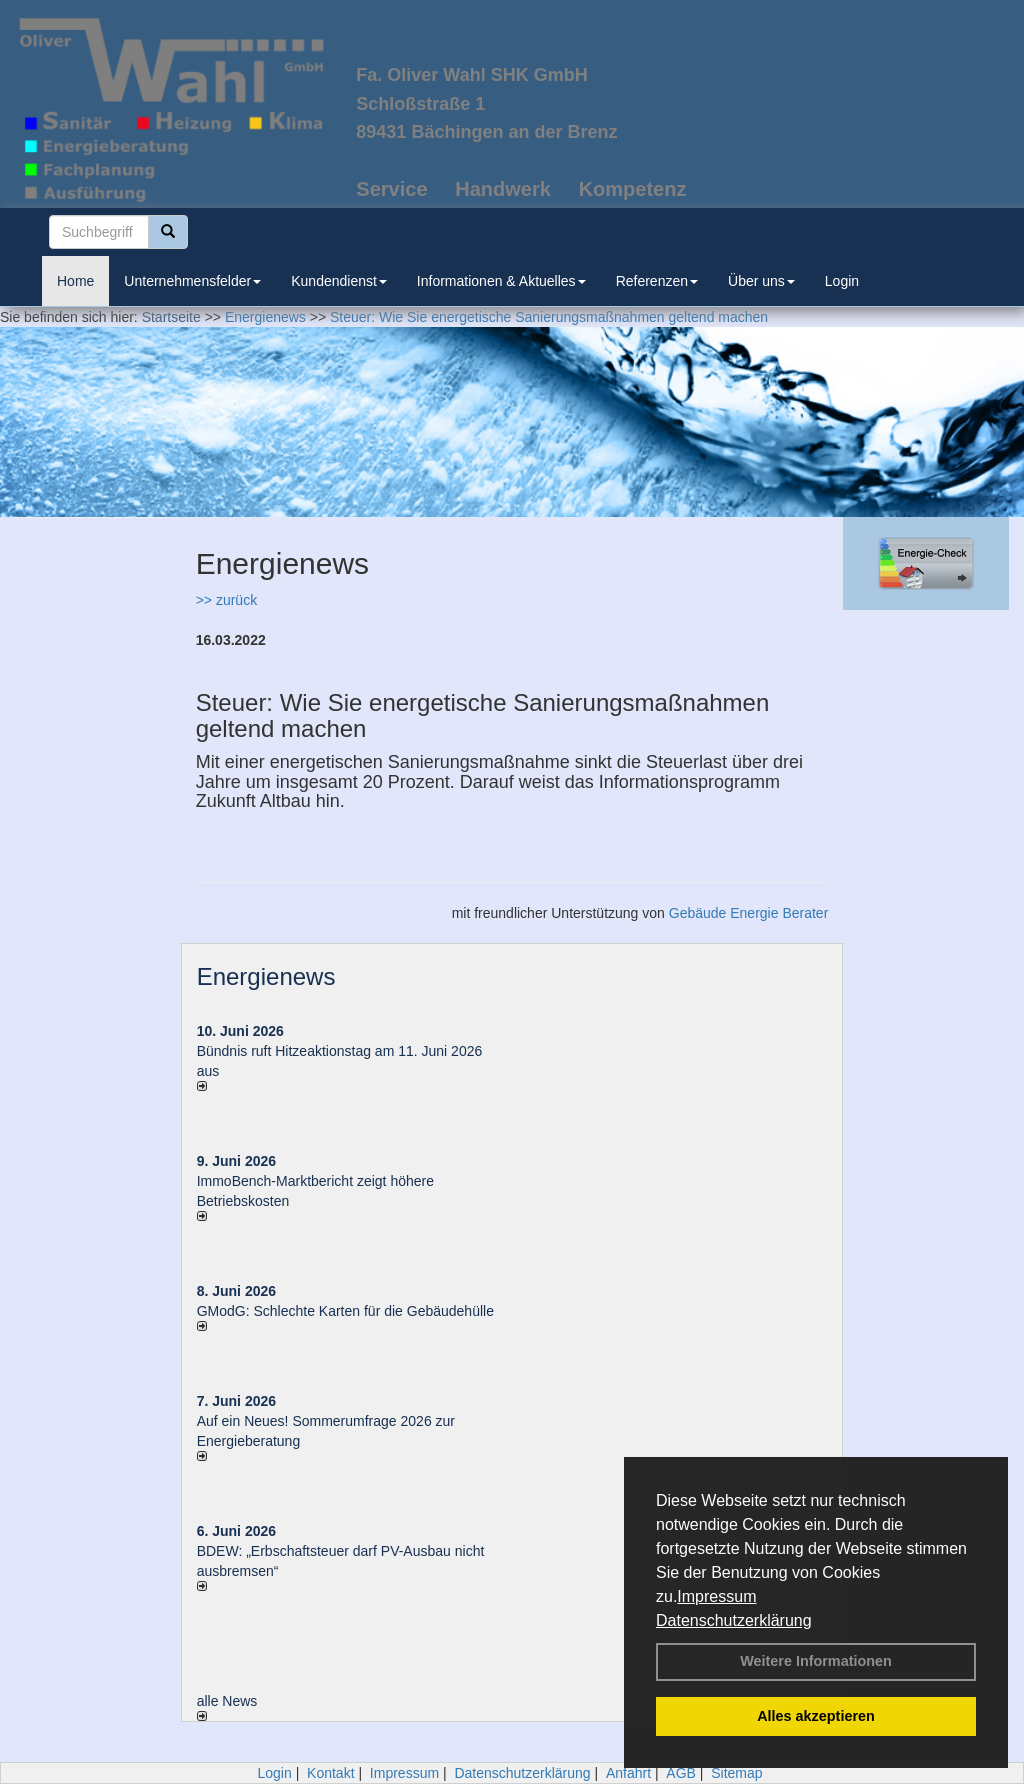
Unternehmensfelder (192, 281)
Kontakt (330, 1773)
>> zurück (226, 600)
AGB (681, 1773)
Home (75, 281)
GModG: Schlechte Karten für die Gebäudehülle (345, 1311)
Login (842, 281)
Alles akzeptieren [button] (816, 1716)
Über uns (761, 281)
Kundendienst (339, 281)
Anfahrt (628, 1773)
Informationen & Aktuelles (501, 281)
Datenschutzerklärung (734, 1620)
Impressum (716, 1596)
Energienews (266, 976)
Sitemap (736, 1773)
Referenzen (657, 281)
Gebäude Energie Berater (749, 913)
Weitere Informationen (816, 1661)
